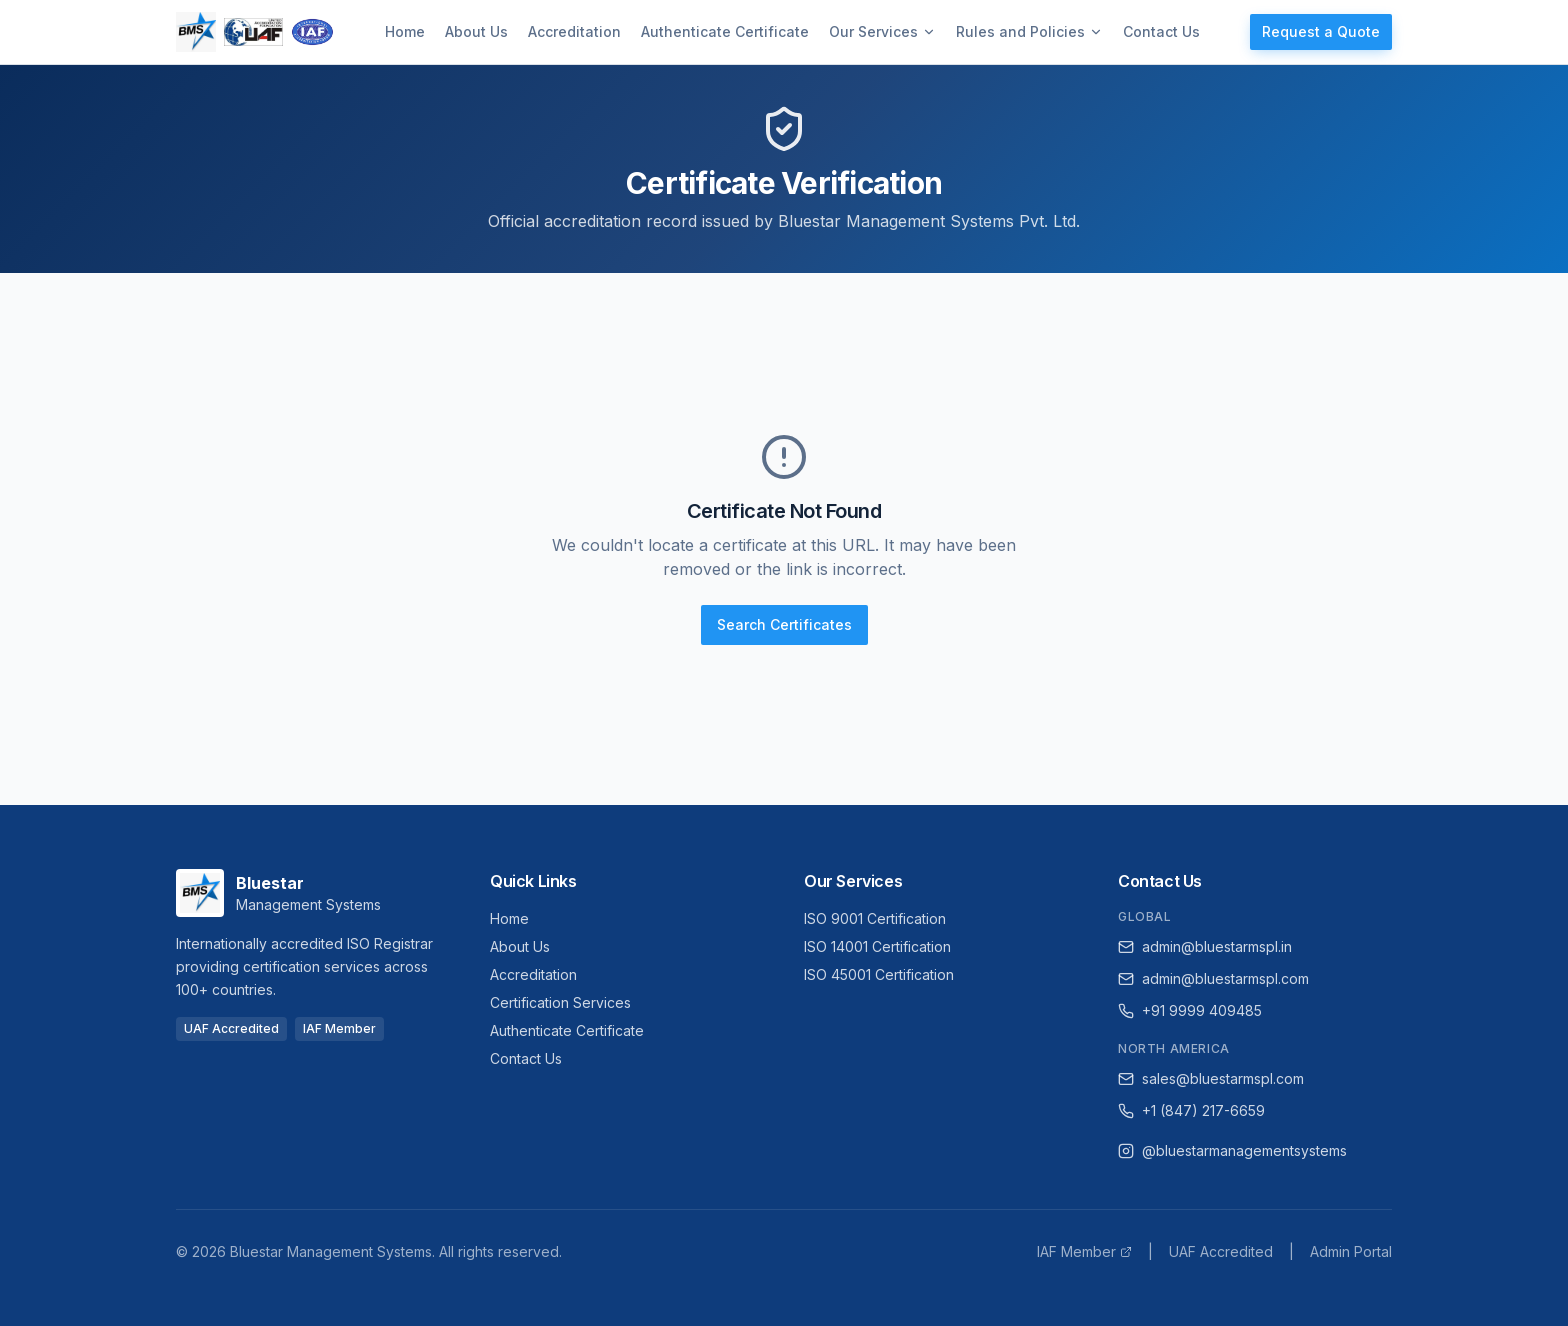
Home (405, 31)
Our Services (882, 31)
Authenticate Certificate (725, 31)
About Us (476, 31)
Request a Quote (1321, 31)
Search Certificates (784, 624)
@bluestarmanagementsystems (1232, 1150)
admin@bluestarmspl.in (1205, 946)
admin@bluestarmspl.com (1213, 978)
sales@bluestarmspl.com (1211, 1078)
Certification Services (560, 1002)
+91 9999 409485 (1190, 1010)
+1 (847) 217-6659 (1191, 1110)
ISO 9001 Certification (875, 918)
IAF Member (1084, 1251)
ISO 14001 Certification (877, 946)
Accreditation (574, 31)
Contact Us (1161, 31)
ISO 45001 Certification (879, 974)
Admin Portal (1351, 1251)
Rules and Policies (1029, 31)
